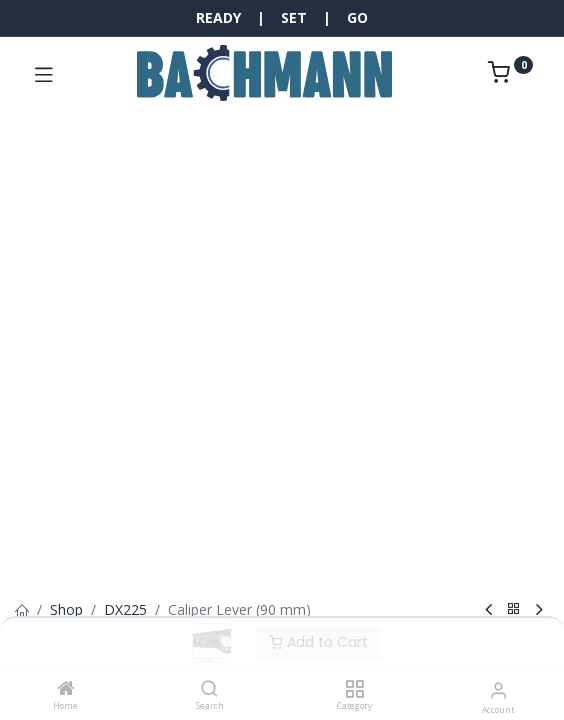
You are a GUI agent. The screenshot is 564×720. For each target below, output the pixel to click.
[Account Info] (498, 689)
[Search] (209, 689)
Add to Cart (318, 642)
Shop (66, 609)
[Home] (66, 689)
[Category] (354, 689)
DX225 (125, 609)
